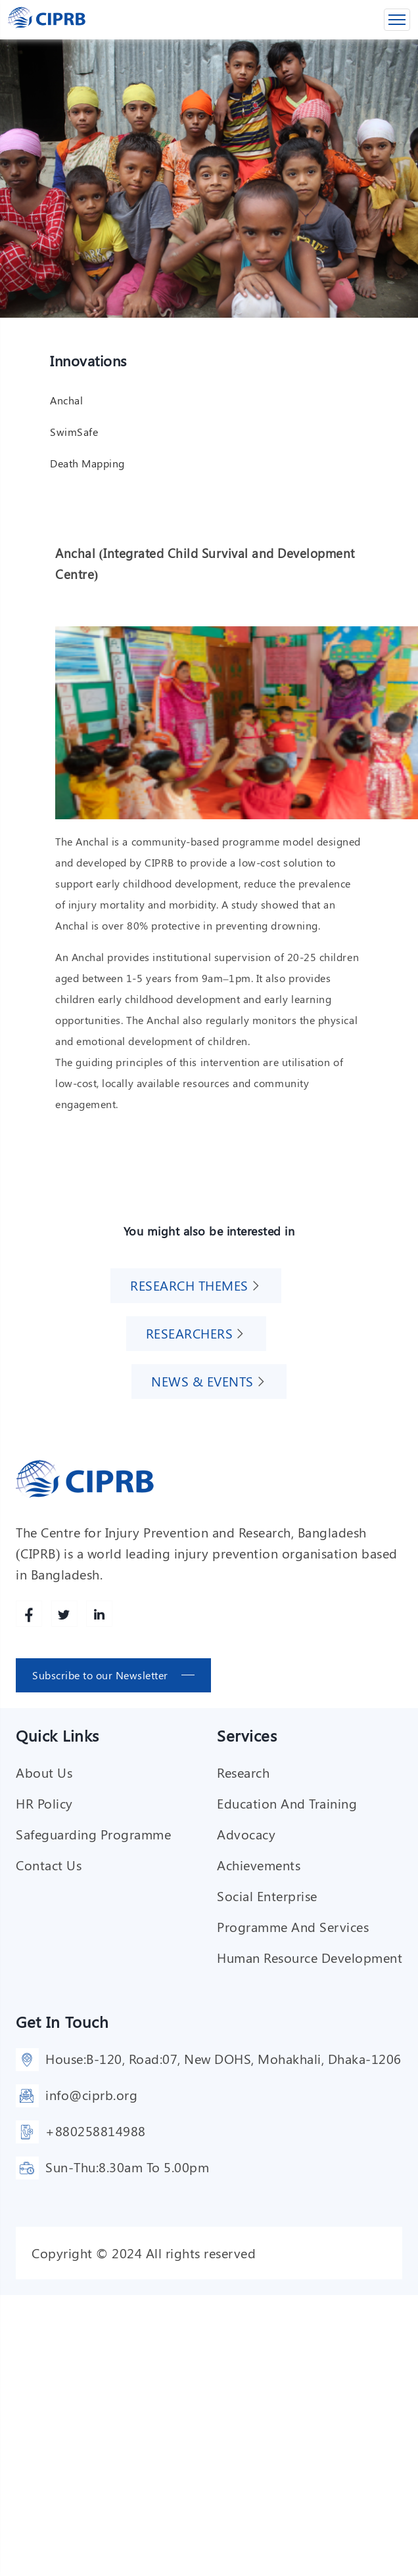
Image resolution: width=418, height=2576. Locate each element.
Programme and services (293, 1926)
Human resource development (309, 1956)
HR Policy (44, 1802)
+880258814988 (95, 2130)
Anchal (66, 399)
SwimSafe (74, 431)
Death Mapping (87, 462)
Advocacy (246, 1833)
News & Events (202, 1380)
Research (243, 1771)
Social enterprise (267, 1895)
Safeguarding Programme (93, 1833)
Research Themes (189, 1284)
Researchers (189, 1332)
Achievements (258, 1864)
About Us (44, 1771)
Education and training (287, 1802)
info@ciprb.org (91, 2094)
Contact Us (48, 1864)
